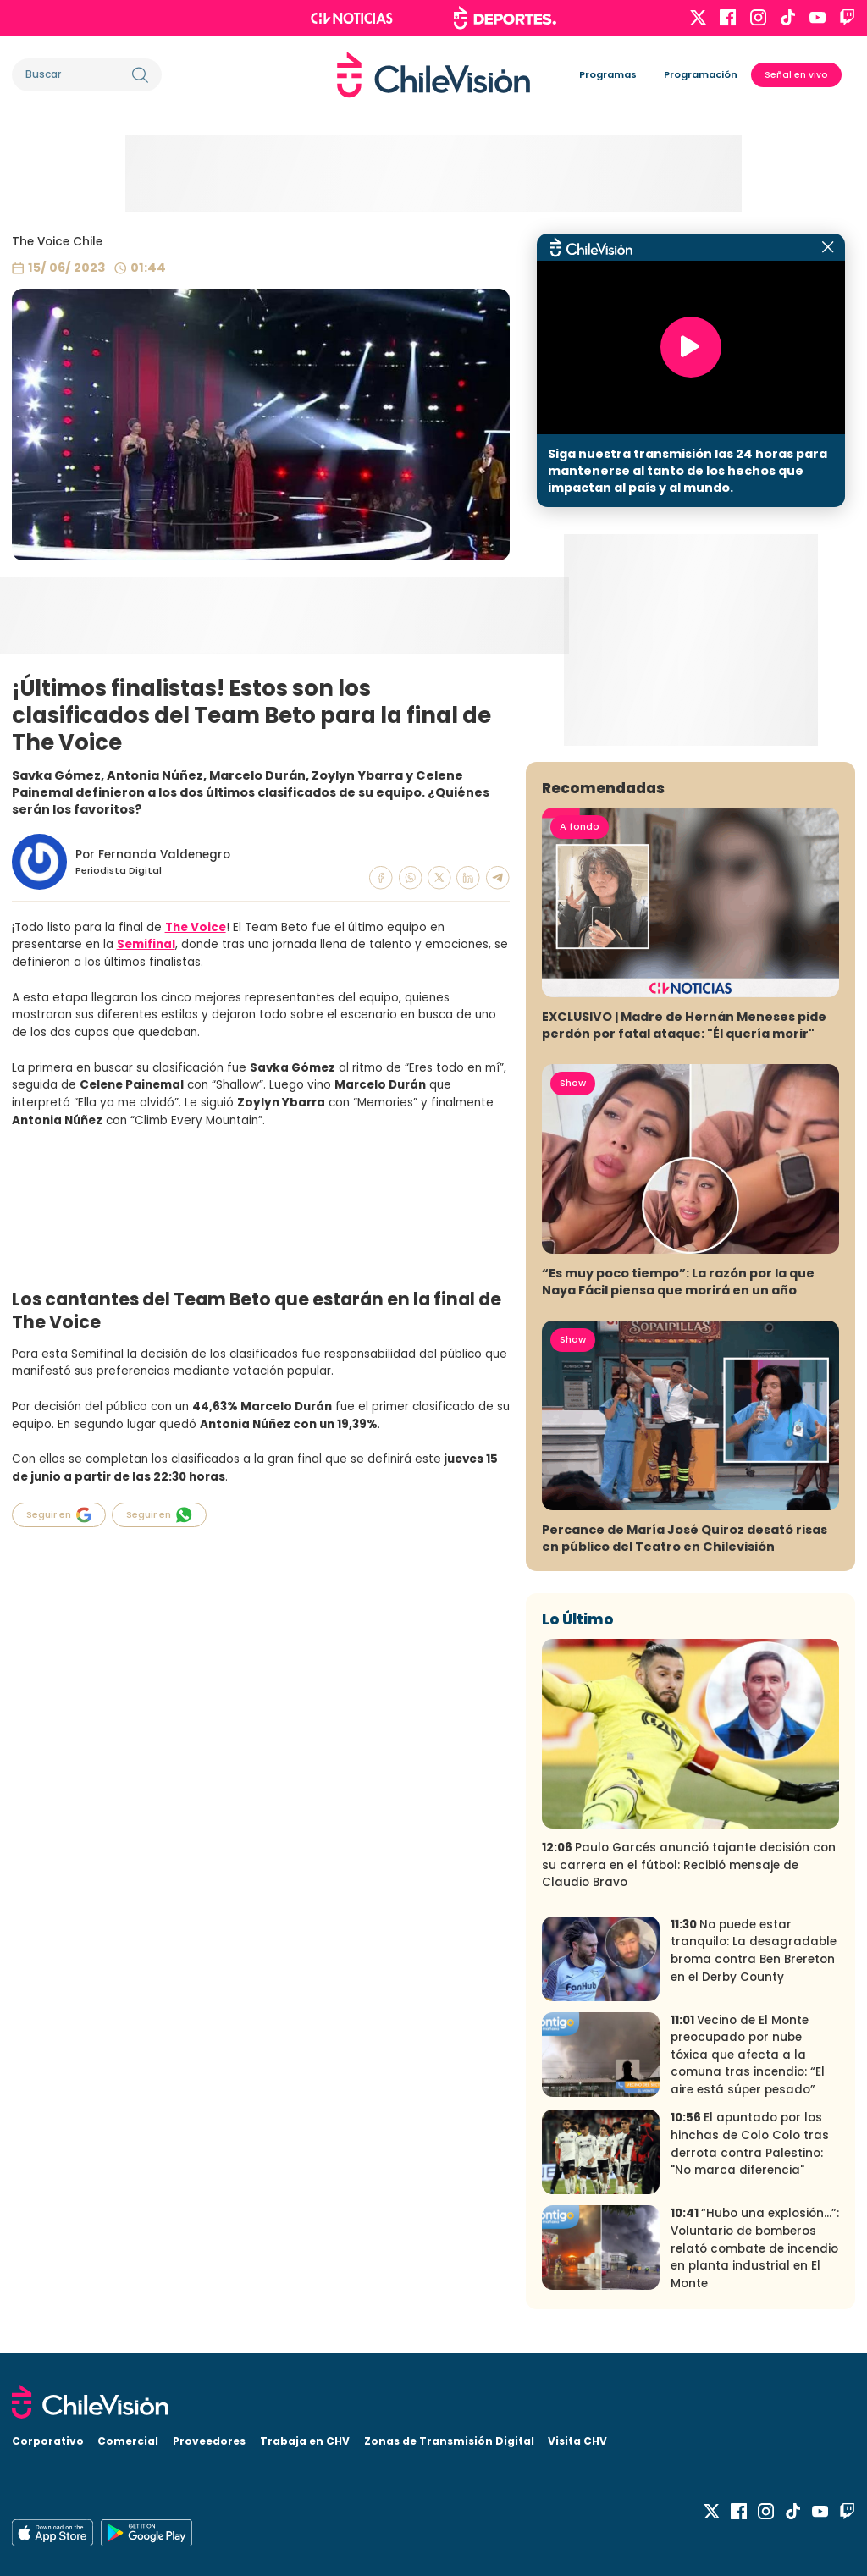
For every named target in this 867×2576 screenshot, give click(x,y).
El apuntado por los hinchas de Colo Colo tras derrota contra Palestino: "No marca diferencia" (750, 2144)
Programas (608, 74)
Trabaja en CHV (305, 2441)
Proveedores (209, 2441)
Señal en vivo (796, 75)
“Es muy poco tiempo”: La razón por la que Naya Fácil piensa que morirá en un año (678, 1282)
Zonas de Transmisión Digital (449, 2441)
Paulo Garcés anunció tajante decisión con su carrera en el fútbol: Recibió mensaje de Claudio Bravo (689, 1865)
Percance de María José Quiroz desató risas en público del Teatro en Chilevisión (684, 1538)
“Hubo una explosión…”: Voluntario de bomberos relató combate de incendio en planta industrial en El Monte (755, 2248)
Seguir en (59, 1515)
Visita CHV (577, 2441)
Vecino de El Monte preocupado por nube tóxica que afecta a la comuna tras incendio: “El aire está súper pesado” (748, 2055)
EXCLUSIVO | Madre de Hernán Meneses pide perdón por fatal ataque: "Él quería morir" (684, 1025)
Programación (700, 74)
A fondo (579, 826)
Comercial (127, 2441)
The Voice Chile (57, 242)
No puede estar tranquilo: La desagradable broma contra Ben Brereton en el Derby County (754, 1951)
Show (573, 1082)
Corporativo (48, 2441)
